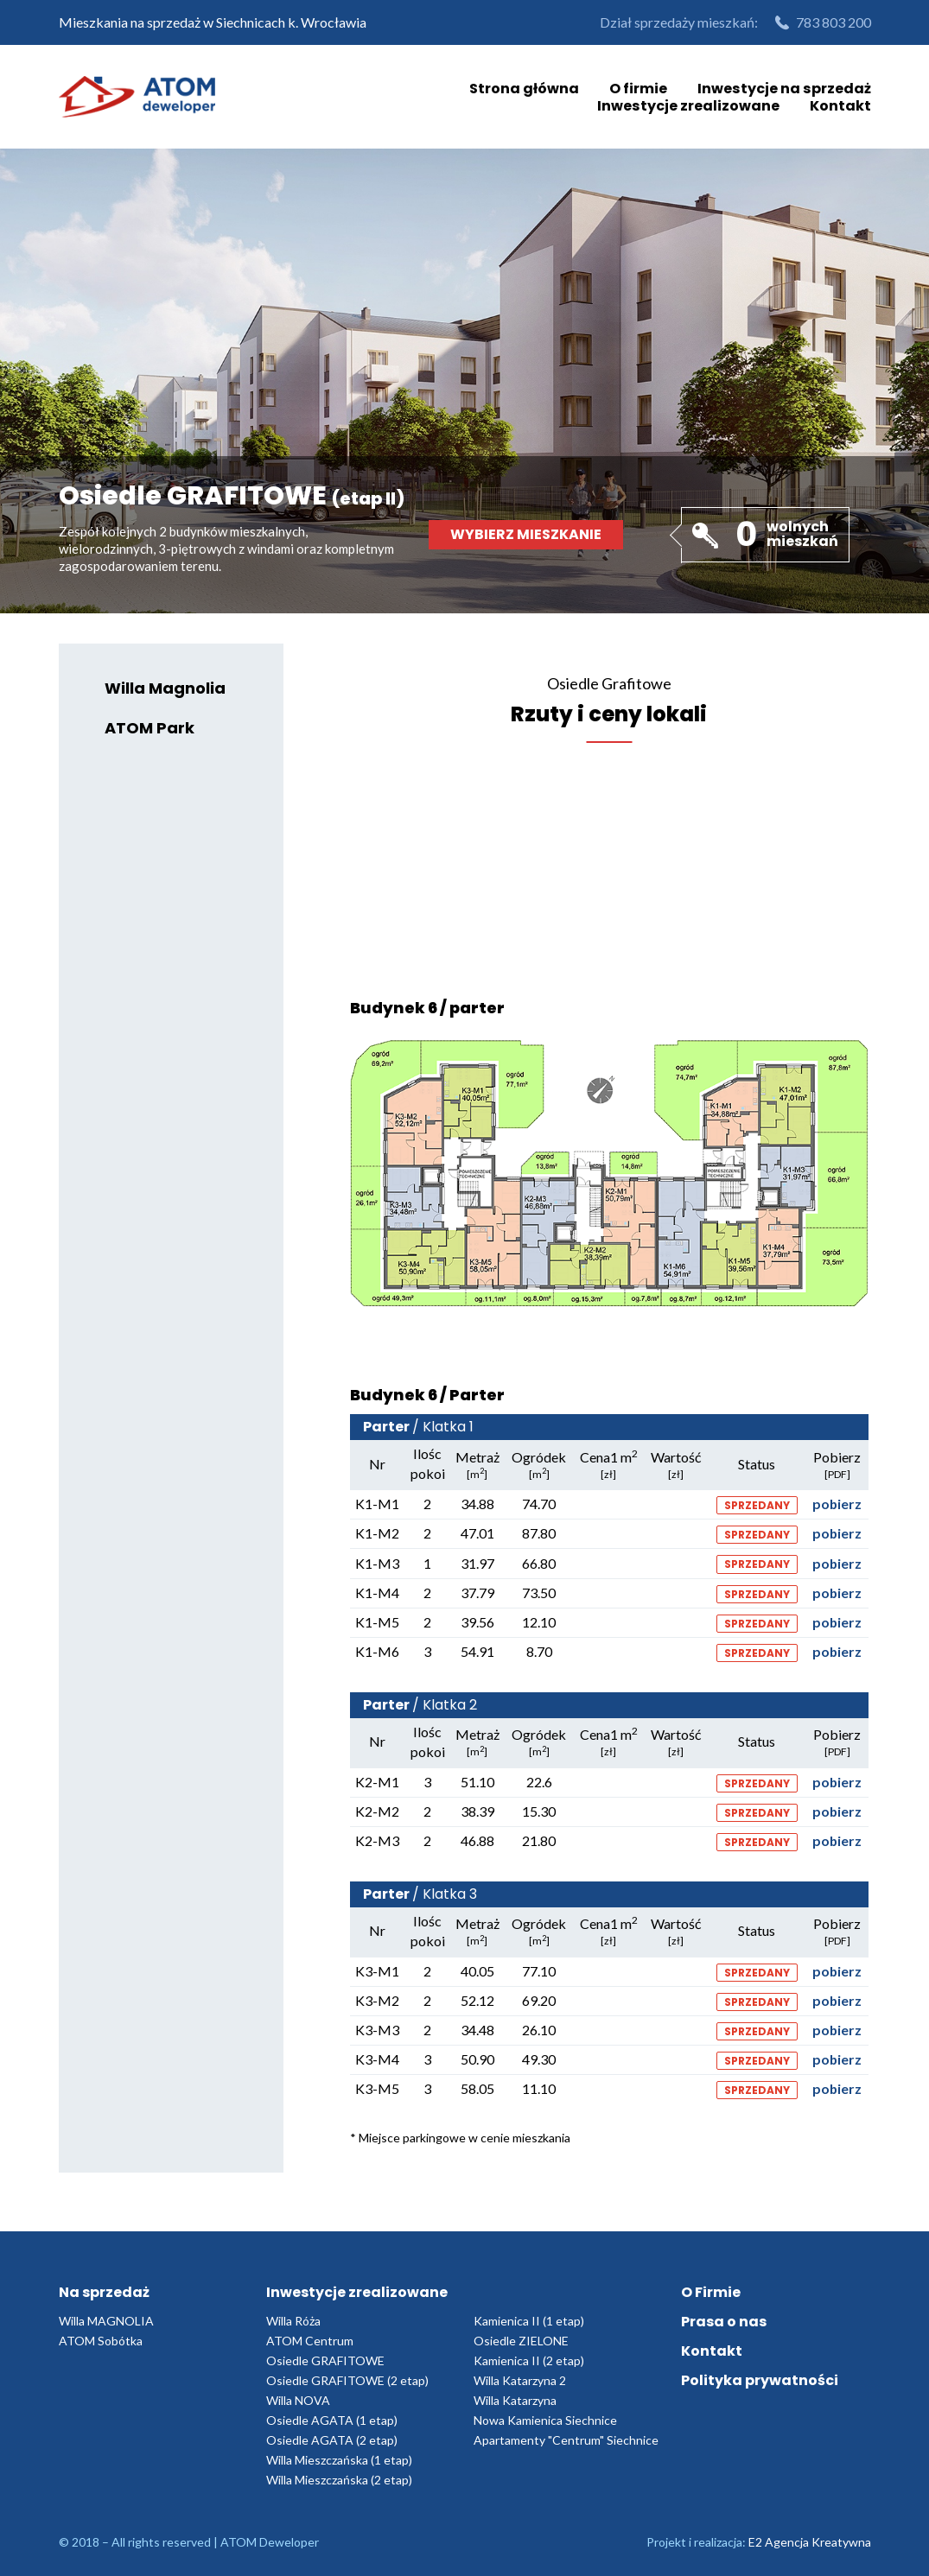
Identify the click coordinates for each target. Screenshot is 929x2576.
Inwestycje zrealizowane (688, 105)
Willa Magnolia (165, 689)
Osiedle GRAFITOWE (325, 2360)
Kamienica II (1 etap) (529, 2320)
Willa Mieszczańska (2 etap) (339, 2479)
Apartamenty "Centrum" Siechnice (566, 2440)
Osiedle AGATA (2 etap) (332, 2440)
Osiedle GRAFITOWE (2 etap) (347, 2380)
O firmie (640, 88)
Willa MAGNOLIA (106, 2320)
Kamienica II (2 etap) (529, 2360)
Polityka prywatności (759, 2380)
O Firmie (711, 2292)
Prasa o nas (724, 2322)
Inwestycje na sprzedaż (785, 88)
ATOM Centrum (309, 2340)
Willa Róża (293, 2320)
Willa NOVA (298, 2400)
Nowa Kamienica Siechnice (545, 2420)
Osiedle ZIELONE (521, 2340)
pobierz (836, 1503)
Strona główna (526, 88)
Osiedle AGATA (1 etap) (332, 2420)
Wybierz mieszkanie (525, 534)
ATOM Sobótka (101, 2340)
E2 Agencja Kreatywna (809, 2542)
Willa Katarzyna (515, 2400)
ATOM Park (150, 728)
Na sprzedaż (104, 2292)
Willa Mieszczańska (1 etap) (339, 2459)
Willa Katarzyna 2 (520, 2380)
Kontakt (840, 105)
